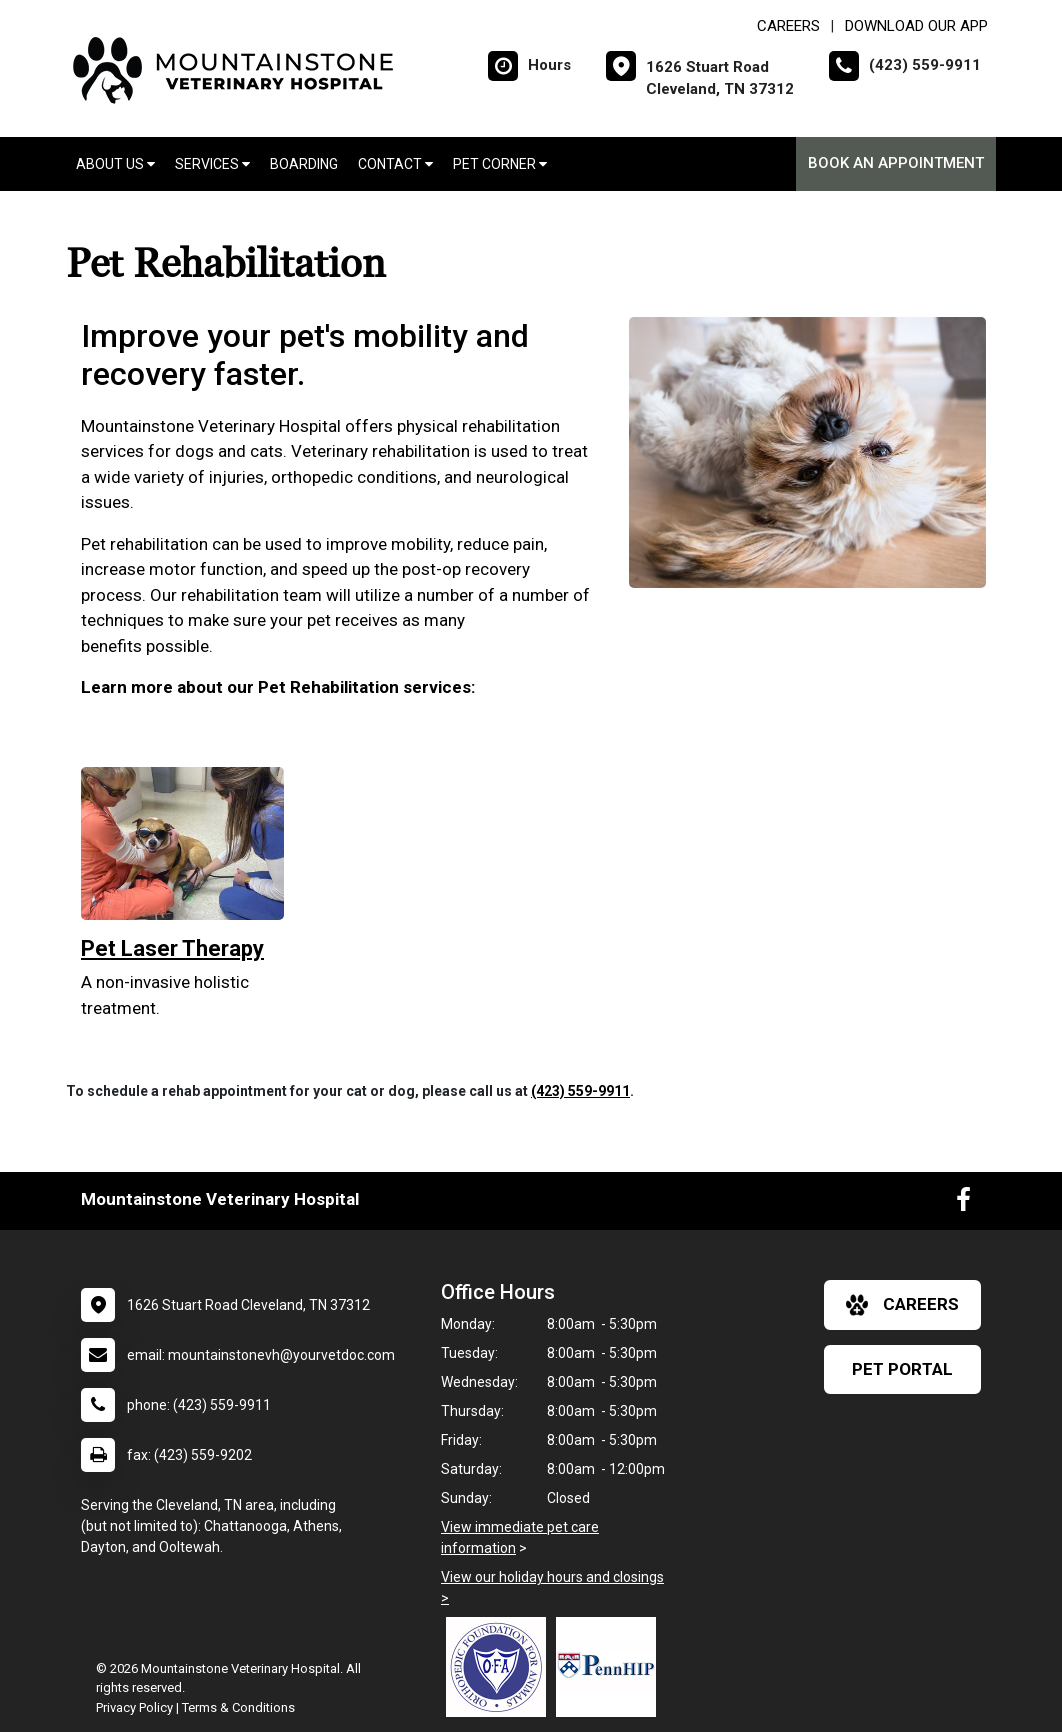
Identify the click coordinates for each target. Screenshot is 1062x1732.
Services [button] (212, 164)
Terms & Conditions (238, 1707)
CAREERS (788, 26)
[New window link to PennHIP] (611, 1667)
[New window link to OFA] (501, 1667)
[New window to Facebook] (963, 1204)
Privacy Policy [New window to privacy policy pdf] (134, 1707)
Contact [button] (395, 164)
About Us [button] (115, 164)
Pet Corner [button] (500, 164)
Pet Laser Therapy (172, 948)
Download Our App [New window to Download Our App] (916, 26)
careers (902, 1305)
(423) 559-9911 (580, 1091)
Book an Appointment (896, 163)
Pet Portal (902, 1369)
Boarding (304, 164)
